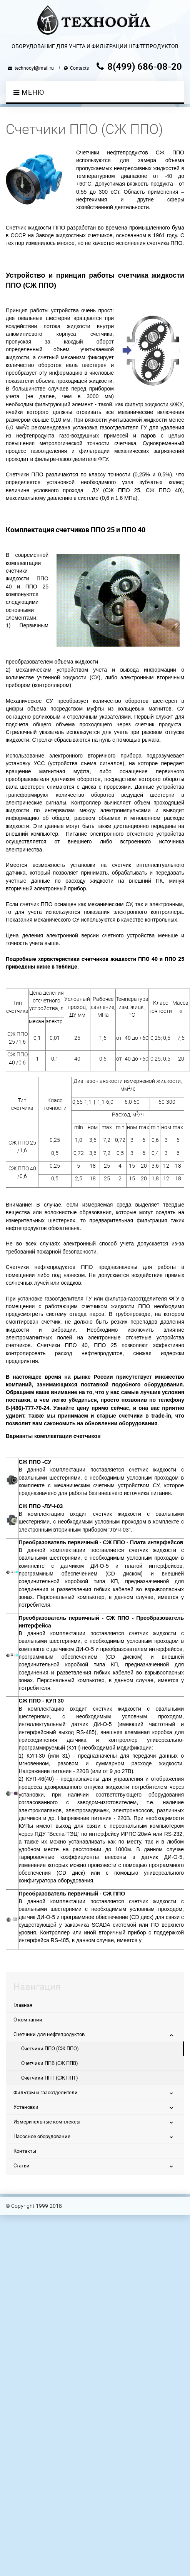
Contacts (79, 68)
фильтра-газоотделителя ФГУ (142, 1299)
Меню (28, 92)
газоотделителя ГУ (68, 1299)
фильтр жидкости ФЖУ (154, 404)
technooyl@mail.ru (34, 68)
